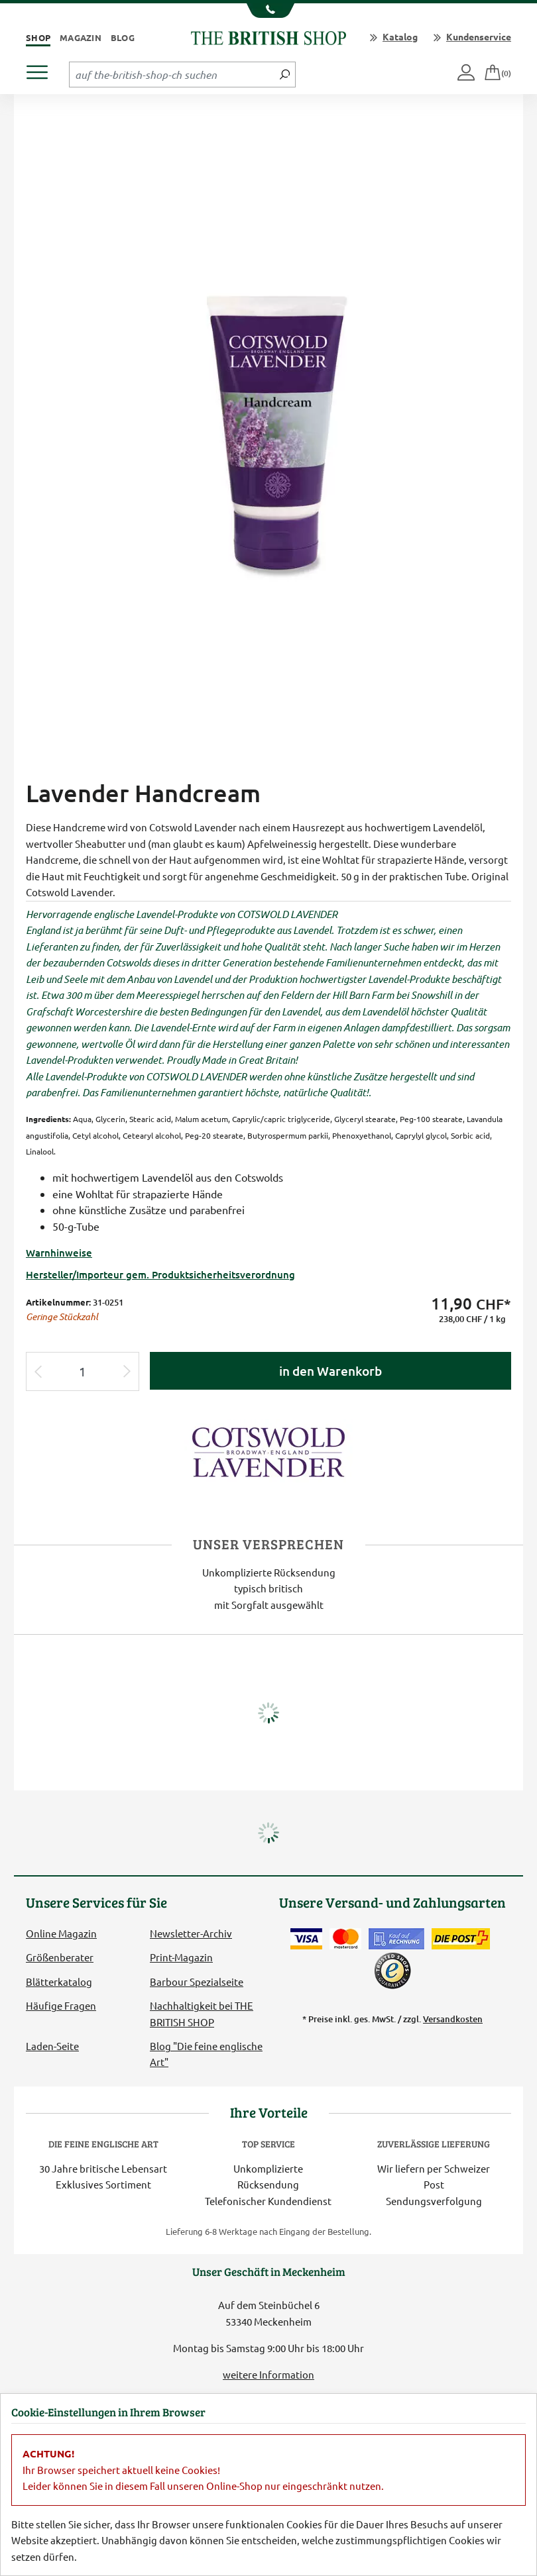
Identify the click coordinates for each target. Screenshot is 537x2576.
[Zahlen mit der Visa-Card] (306, 1938)
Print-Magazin (181, 1957)
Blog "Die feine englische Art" (206, 2053)
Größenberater (59, 1957)
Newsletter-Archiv (191, 1933)
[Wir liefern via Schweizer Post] (461, 1938)
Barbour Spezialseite (196, 1981)
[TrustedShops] (392, 1970)
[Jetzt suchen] (284, 74)
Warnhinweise (59, 1252)
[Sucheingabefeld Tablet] (172, 74)
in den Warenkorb (330, 1371)
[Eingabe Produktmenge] (82, 1371)
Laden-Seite (52, 2045)
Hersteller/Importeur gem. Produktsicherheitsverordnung (160, 1274)
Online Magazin (61, 1933)
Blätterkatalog (59, 1981)
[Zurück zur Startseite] (268, 36)
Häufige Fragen (61, 2005)
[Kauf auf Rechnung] (396, 1938)
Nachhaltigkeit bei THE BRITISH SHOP (201, 2013)
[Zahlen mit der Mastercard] (345, 1938)
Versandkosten (453, 2019)
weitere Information (268, 2374)
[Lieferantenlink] (268, 1450)
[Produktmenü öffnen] (42, 68)
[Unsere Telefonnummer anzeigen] (268, 10)
